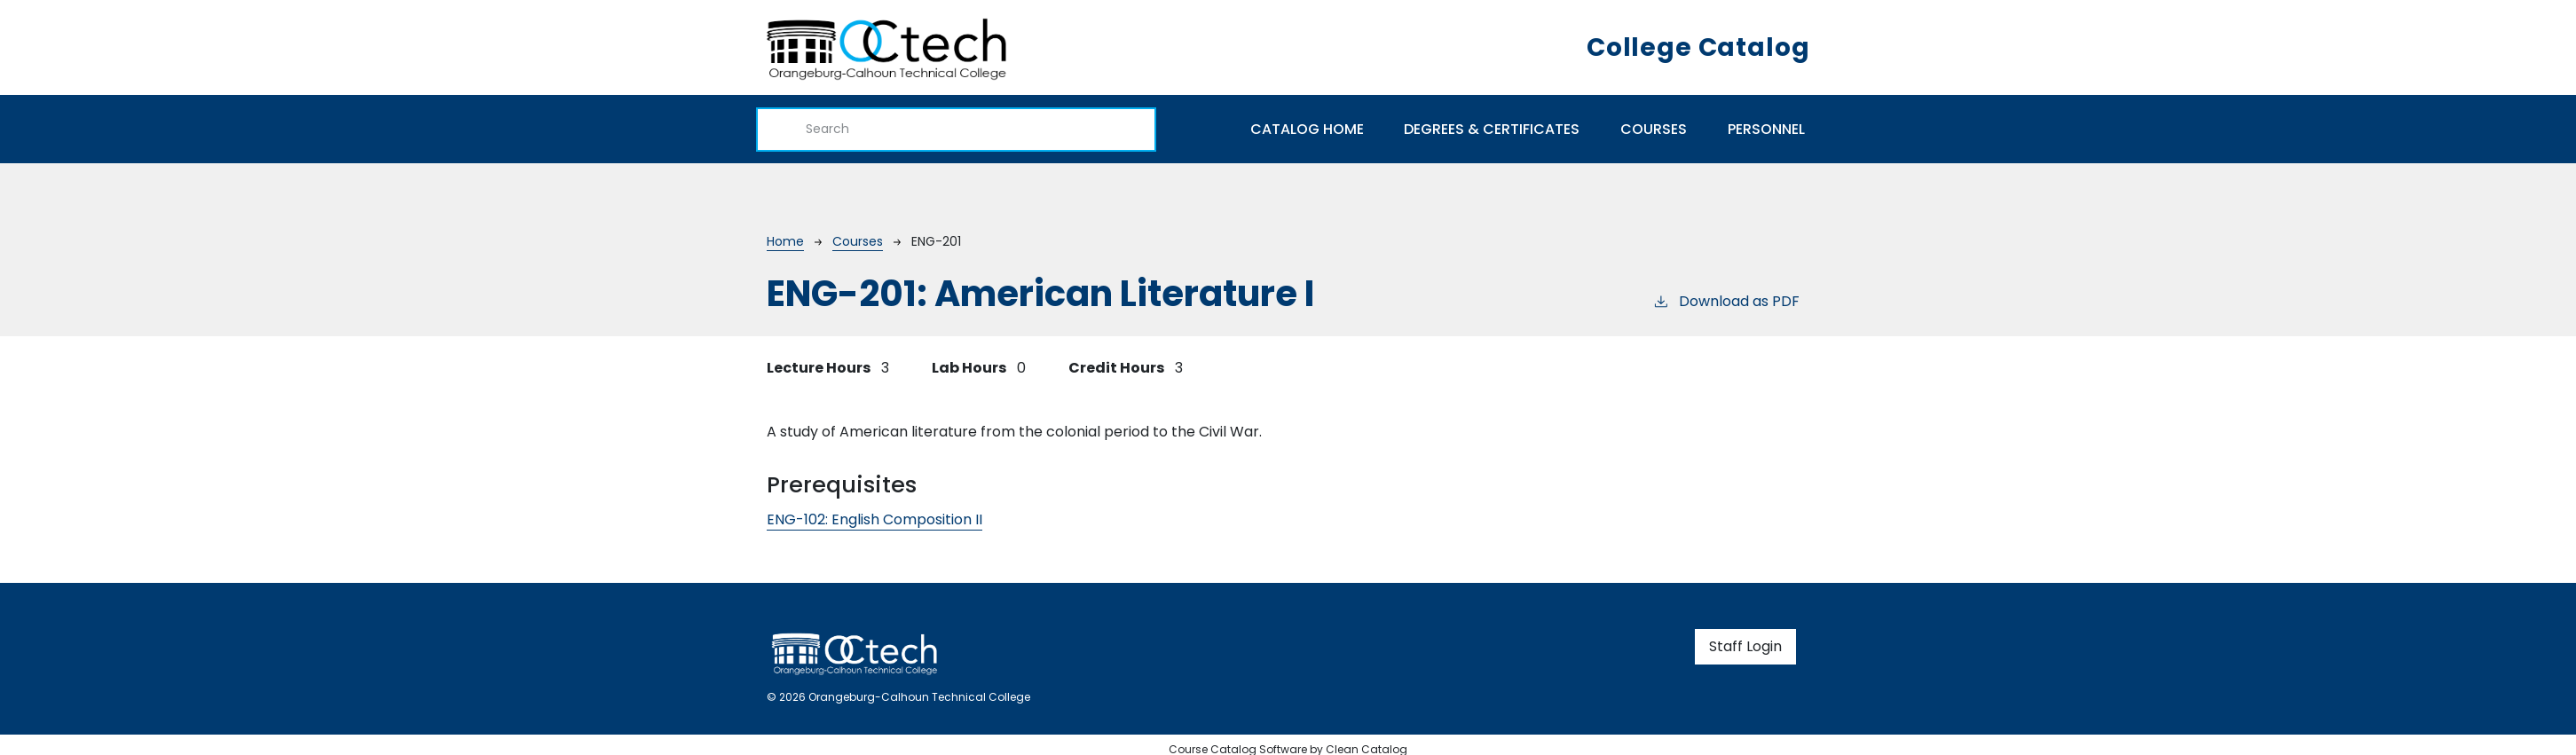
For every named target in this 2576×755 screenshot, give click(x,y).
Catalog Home (1307, 129)
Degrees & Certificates (1491, 129)
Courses (1653, 129)
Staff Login (1745, 646)
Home (785, 241)
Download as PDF (1726, 301)
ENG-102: (874, 519)
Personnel (1766, 129)
